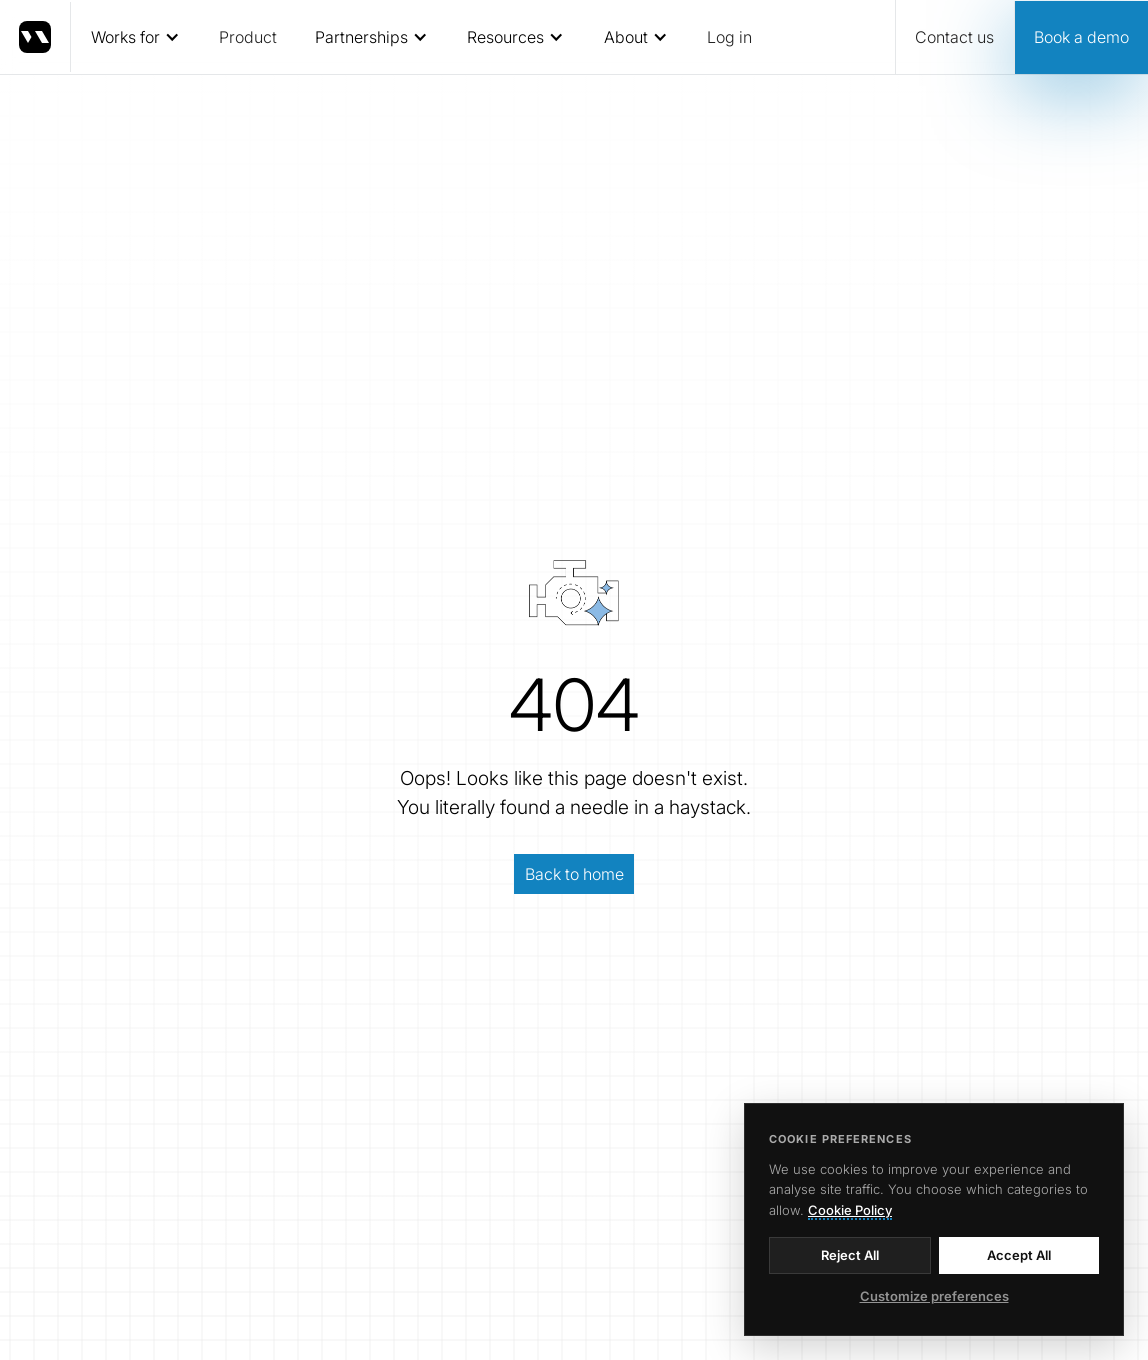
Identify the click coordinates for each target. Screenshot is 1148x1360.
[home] (35, 37)
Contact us (954, 37)
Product (248, 37)
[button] (135, 37)
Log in (729, 37)
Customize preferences (934, 1296)
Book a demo (1081, 37)
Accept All (1019, 1255)
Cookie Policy (850, 1210)
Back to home (574, 874)
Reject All (850, 1255)
